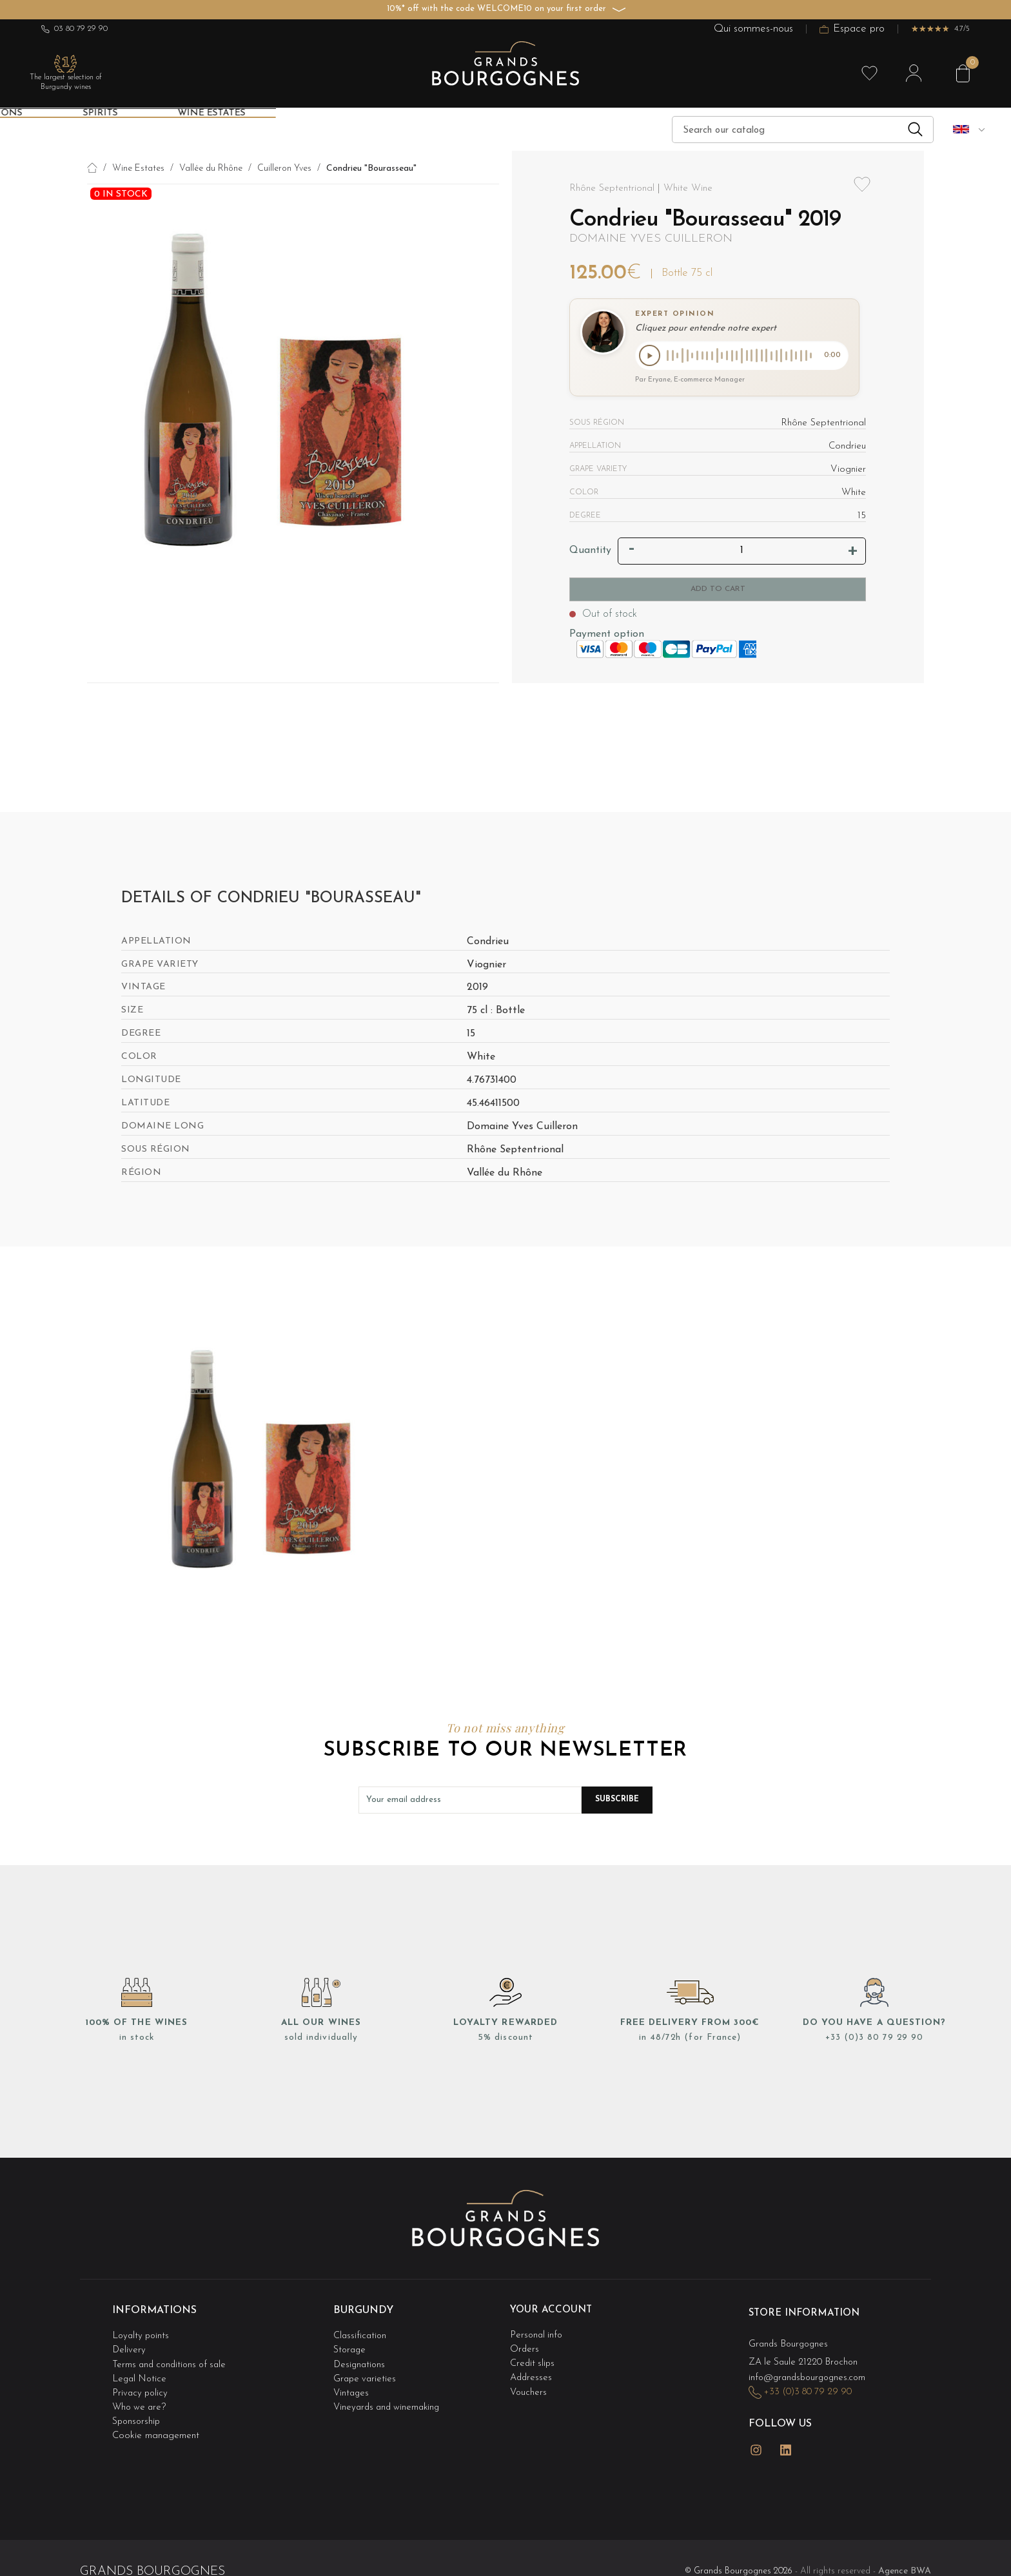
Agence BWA (904, 2558)
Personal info (537, 2334)
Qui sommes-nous (753, 29)
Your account (552, 2312)
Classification (360, 2334)
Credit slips (533, 2360)
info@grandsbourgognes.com (810, 2374)
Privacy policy (141, 2385)
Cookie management (155, 2424)
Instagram (756, 2441)
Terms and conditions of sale (172, 2360)
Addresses (532, 2372)
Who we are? (140, 2398)
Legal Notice (140, 2372)
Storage (350, 2347)
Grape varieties (365, 2372)
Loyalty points (142, 2334)
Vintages (352, 2385)
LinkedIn (786, 2441)
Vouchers (528, 2385)
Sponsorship (137, 2411)
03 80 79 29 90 (74, 29)
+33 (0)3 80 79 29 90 (874, 2040)
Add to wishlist (862, 191)
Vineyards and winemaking (389, 2398)
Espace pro (852, 29)
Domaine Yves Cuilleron (650, 239)
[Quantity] (741, 553)
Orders (525, 2347)
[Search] (803, 129)
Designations (360, 2360)
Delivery (129, 2347)
